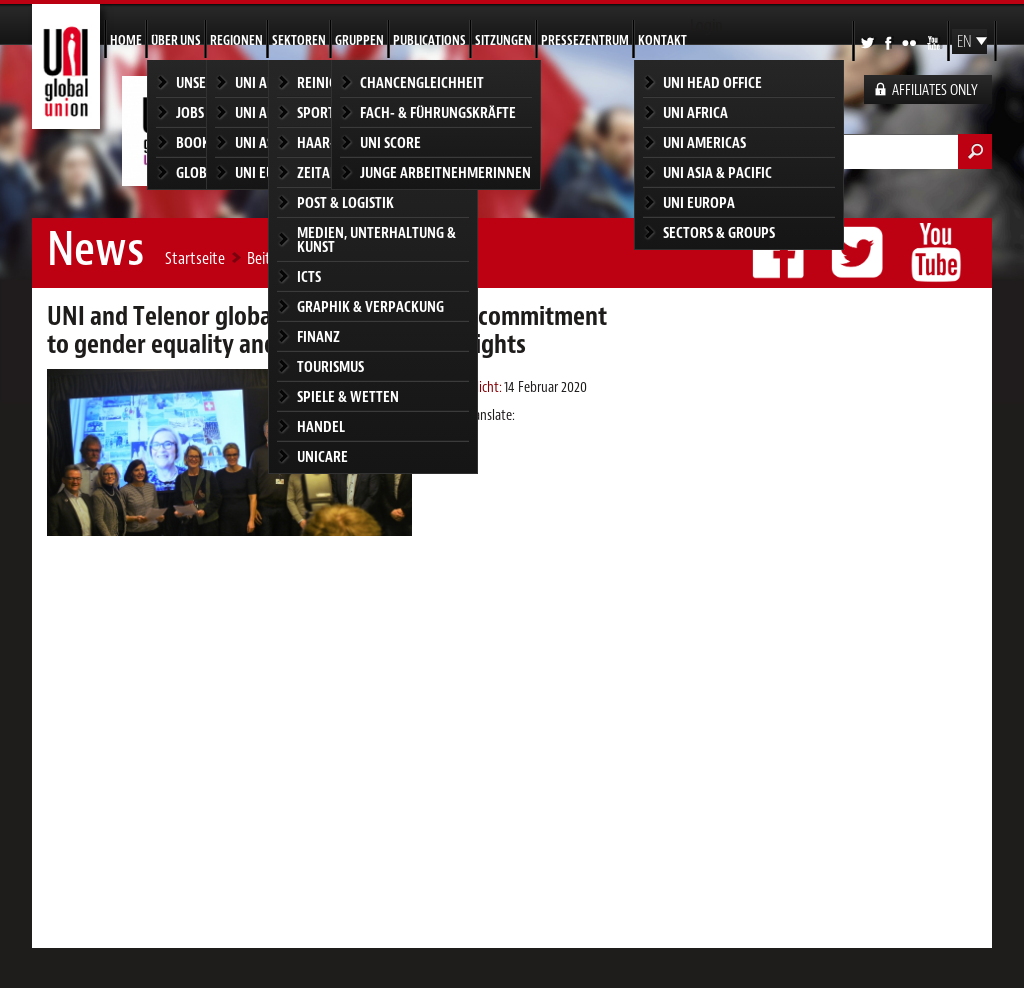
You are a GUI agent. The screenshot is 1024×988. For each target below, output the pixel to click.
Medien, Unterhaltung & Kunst (376, 239)
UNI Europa (699, 202)
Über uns (176, 40)
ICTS (309, 276)
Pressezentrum (585, 40)
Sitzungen (503, 40)
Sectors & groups (719, 232)
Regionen (236, 40)
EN (964, 42)
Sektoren (299, 40)
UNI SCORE (390, 142)
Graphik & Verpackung (370, 306)
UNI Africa (695, 112)
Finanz (318, 336)
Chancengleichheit (422, 82)
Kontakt (662, 40)
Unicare (322, 456)
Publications (429, 40)
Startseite (195, 258)
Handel (321, 426)
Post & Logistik (345, 202)
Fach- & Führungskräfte (438, 112)
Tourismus (330, 366)
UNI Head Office (712, 82)
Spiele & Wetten (348, 396)
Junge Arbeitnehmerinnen (445, 172)
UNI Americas (704, 142)
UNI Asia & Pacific (717, 172)
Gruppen (359, 40)
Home (126, 40)
